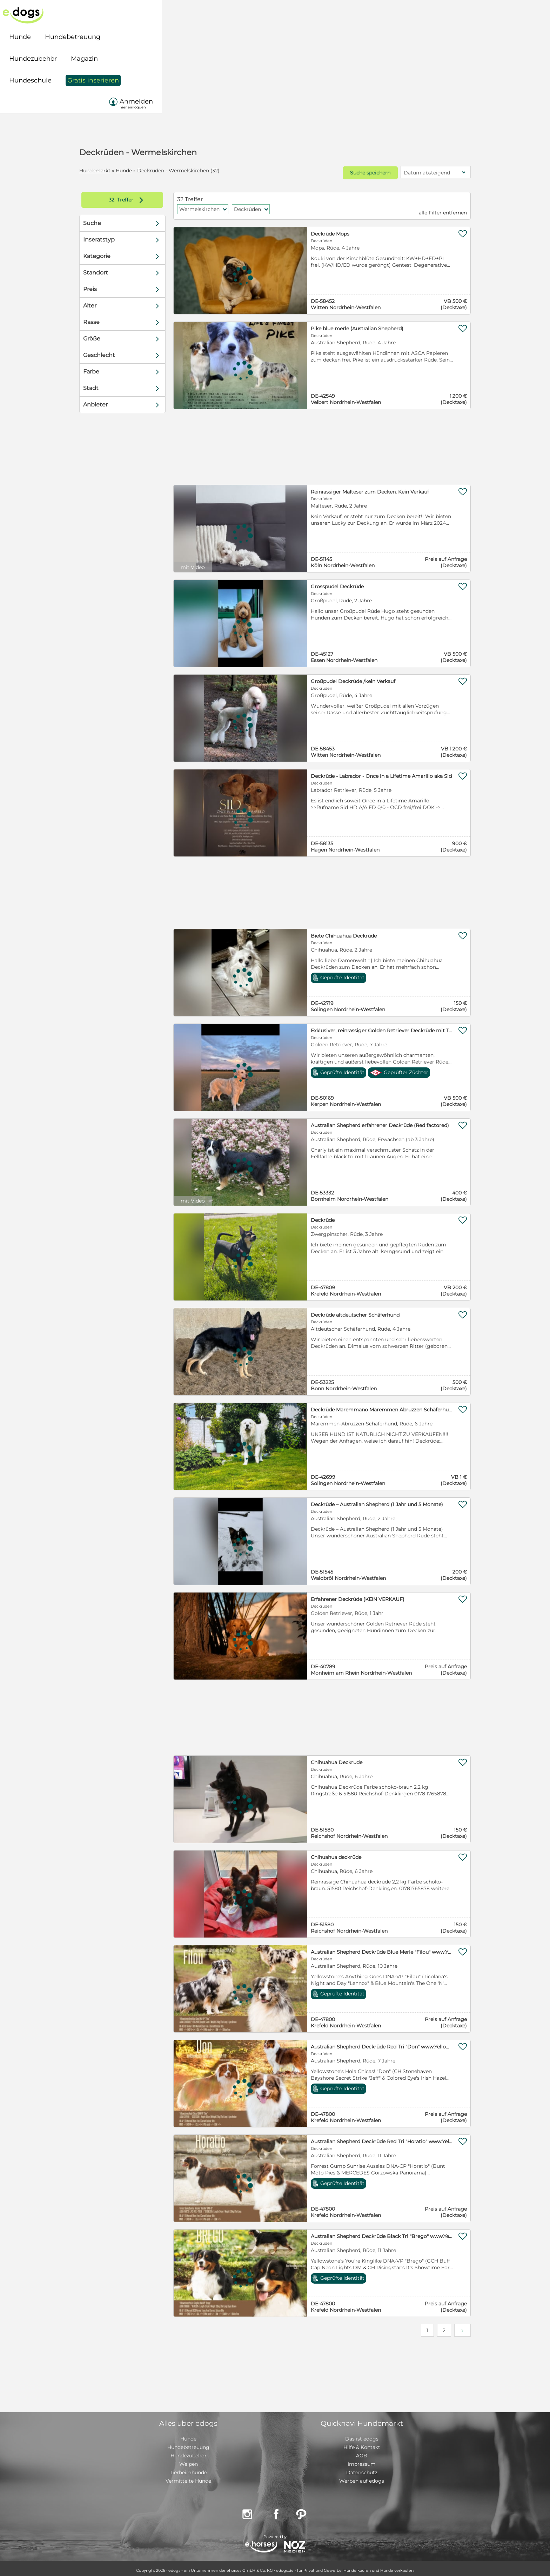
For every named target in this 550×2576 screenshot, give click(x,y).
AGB (361, 2452)
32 (129, 196)
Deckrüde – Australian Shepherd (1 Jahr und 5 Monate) (368, 1500)
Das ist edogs (361, 2435)
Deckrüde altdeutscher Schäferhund (351, 1311)
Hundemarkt (117, 170)
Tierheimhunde (188, 2468)
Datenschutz (361, 2468)
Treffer (145, 196)
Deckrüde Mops (326, 230)
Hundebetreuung (188, 2443)
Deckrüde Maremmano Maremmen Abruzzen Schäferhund (368, 1406)
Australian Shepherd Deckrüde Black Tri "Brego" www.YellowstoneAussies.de (368, 2232)
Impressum (362, 2460)
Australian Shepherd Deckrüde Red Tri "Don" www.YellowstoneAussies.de (368, 2043)
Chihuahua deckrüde (332, 1853)
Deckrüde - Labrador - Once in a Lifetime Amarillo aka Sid (368, 772)
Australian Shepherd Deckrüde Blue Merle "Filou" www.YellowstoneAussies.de (368, 1948)
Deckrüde (319, 1216)
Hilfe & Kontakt (361, 2443)
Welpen (188, 2460)
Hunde (146, 170)
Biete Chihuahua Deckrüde (340, 932)
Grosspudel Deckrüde (333, 583)
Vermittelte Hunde (188, 2477)
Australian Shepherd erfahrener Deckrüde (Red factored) (368, 1121)
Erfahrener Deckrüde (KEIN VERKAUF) (354, 1595)
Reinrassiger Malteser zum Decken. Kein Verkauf (366, 488)
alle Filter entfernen (420, 209)
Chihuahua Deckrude (332, 1758)
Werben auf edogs (361, 2477)
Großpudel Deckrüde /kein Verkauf (349, 677)
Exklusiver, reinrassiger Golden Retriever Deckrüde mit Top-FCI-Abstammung (368, 1027)
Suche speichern (346, 171)
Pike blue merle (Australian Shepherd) (353, 325)
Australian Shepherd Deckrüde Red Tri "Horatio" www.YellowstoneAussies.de (368, 2137)
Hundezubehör (188, 2452)
